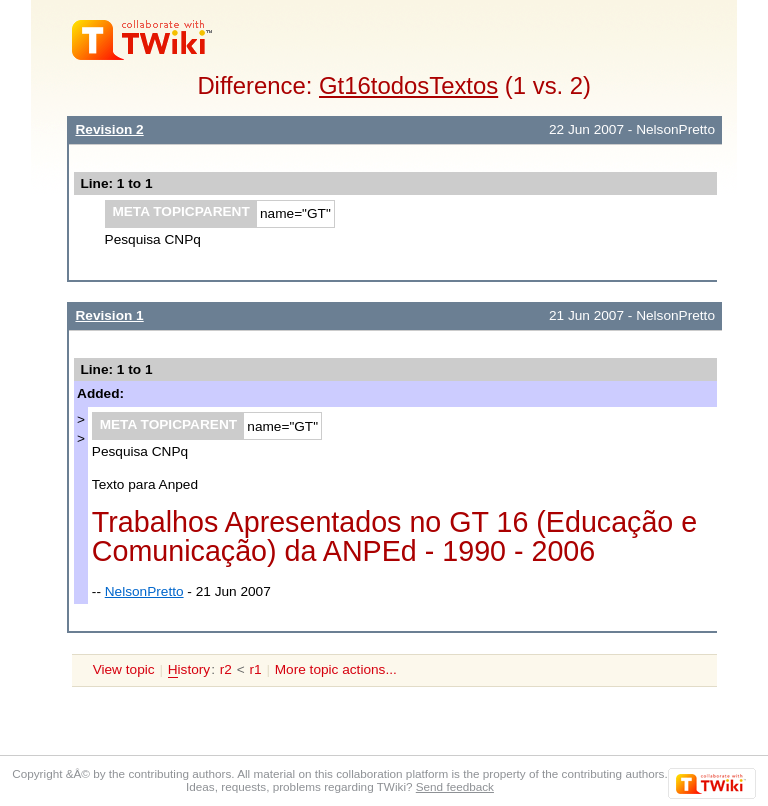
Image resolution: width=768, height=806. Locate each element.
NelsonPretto (144, 591)
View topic (124, 669)
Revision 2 (109, 129)
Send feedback (455, 786)
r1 (255, 669)
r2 (226, 669)
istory (189, 670)
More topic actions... (336, 669)
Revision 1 (109, 315)
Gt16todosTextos (408, 85)
